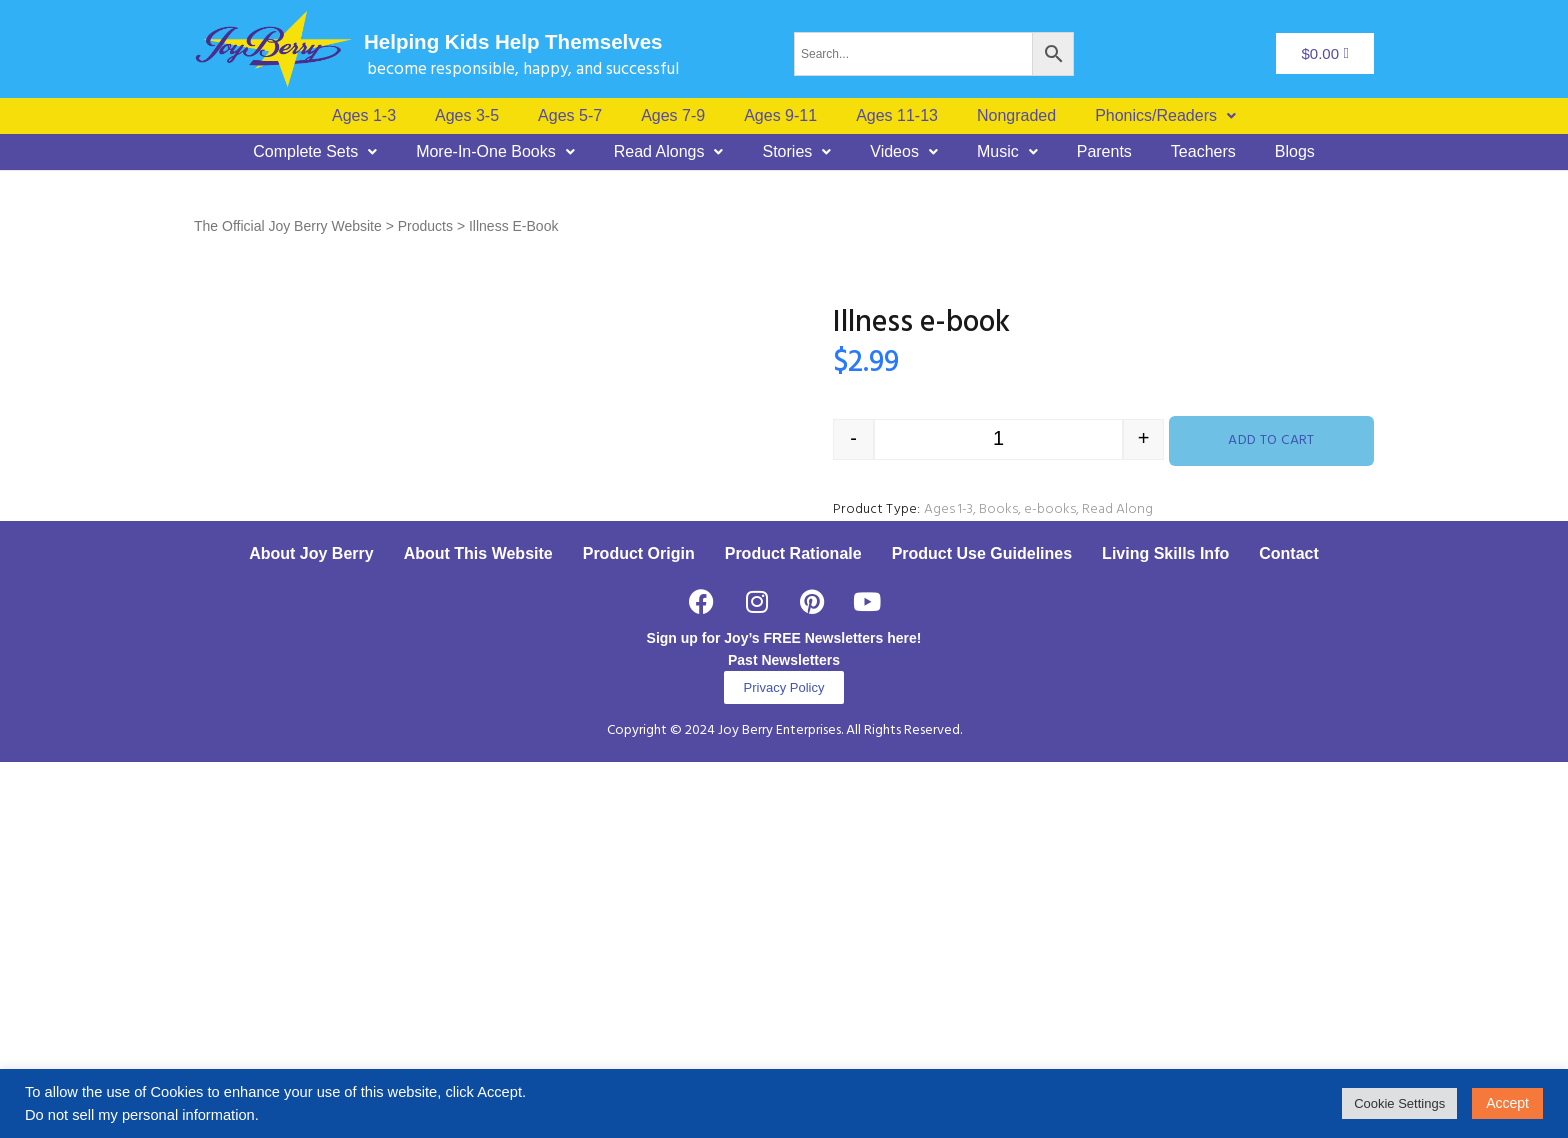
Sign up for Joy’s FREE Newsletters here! (784, 1014)
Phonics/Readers (1165, 116)
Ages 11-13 (897, 116)
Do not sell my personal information (140, 1115)
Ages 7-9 (673, 116)
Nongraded (1016, 116)
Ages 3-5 (467, 116)
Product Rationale (793, 929)
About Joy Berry (311, 929)
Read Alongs (669, 152)
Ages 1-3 (364, 116)
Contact (1289, 929)
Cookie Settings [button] (1399, 1103)
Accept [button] (1507, 1103)
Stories (796, 152)
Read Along (1117, 509)
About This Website (478, 929)
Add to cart (1271, 440)
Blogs (1295, 152)
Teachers (1203, 152)
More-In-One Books (495, 152)
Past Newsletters (784, 1036)
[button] (1165, 116)
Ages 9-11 (780, 116)
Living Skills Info (1165, 929)
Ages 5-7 (570, 116)
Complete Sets (315, 152)
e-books (1050, 509)
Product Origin (639, 929)
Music (1007, 152)
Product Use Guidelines (982, 929)
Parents (1104, 152)
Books (998, 509)
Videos (904, 152)
